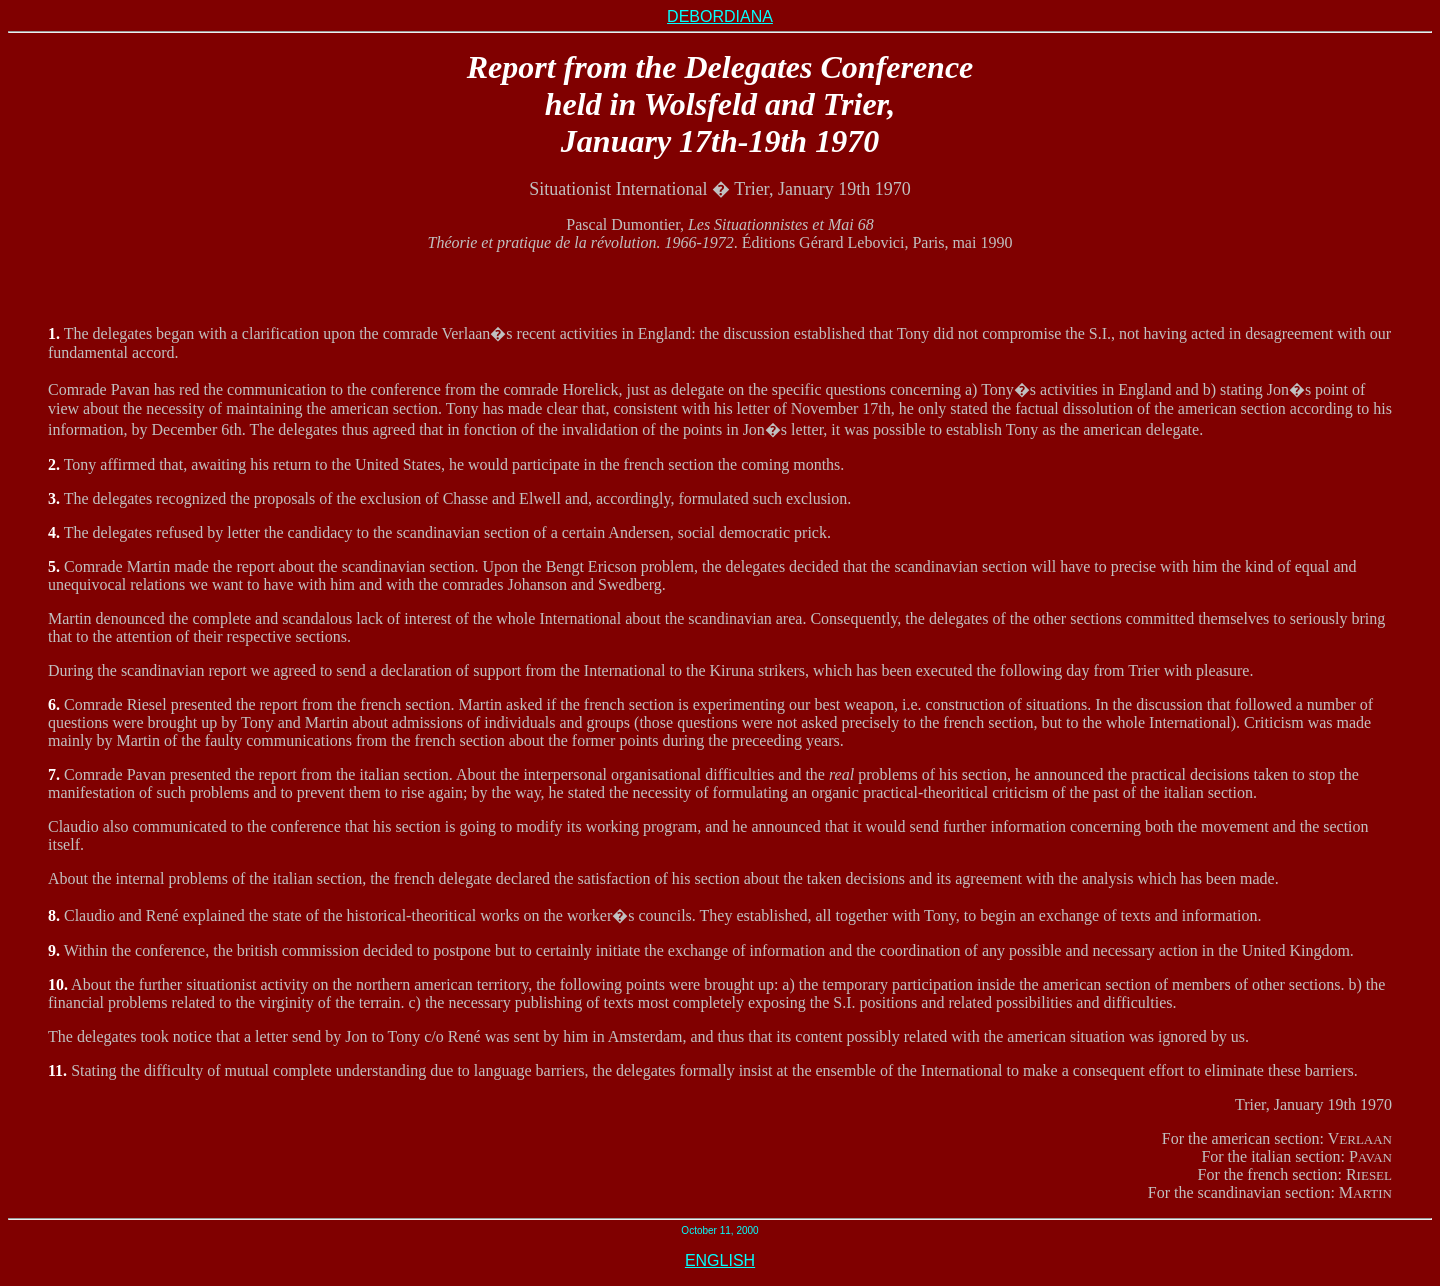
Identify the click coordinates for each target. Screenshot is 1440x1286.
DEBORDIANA (720, 16)
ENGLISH (720, 1260)
